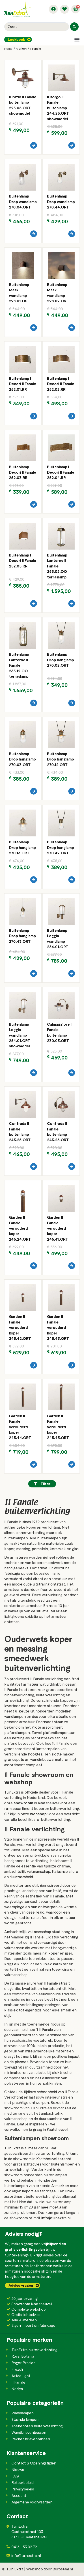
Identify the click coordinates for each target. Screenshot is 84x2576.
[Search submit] (74, 26)
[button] (77, 39)
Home (8, 49)
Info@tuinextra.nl (56, 2217)
